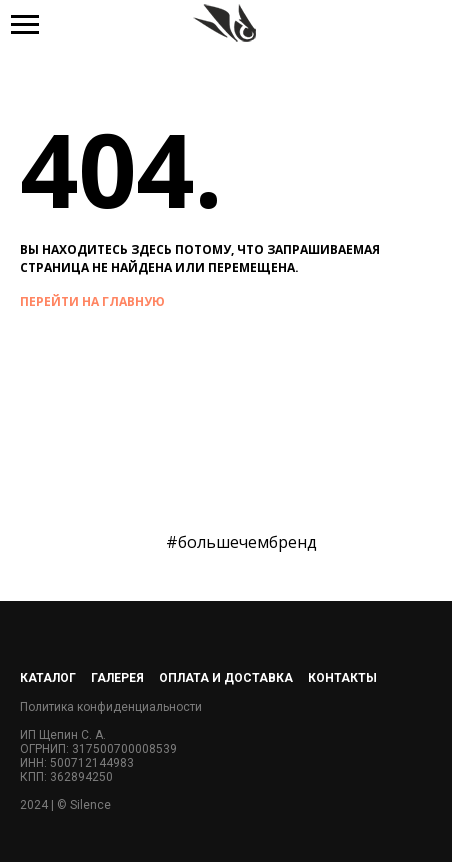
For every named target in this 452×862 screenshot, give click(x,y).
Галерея (117, 678)
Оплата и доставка (226, 678)
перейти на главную (92, 301)
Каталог (48, 678)
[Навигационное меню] (25, 25)
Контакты (342, 678)
